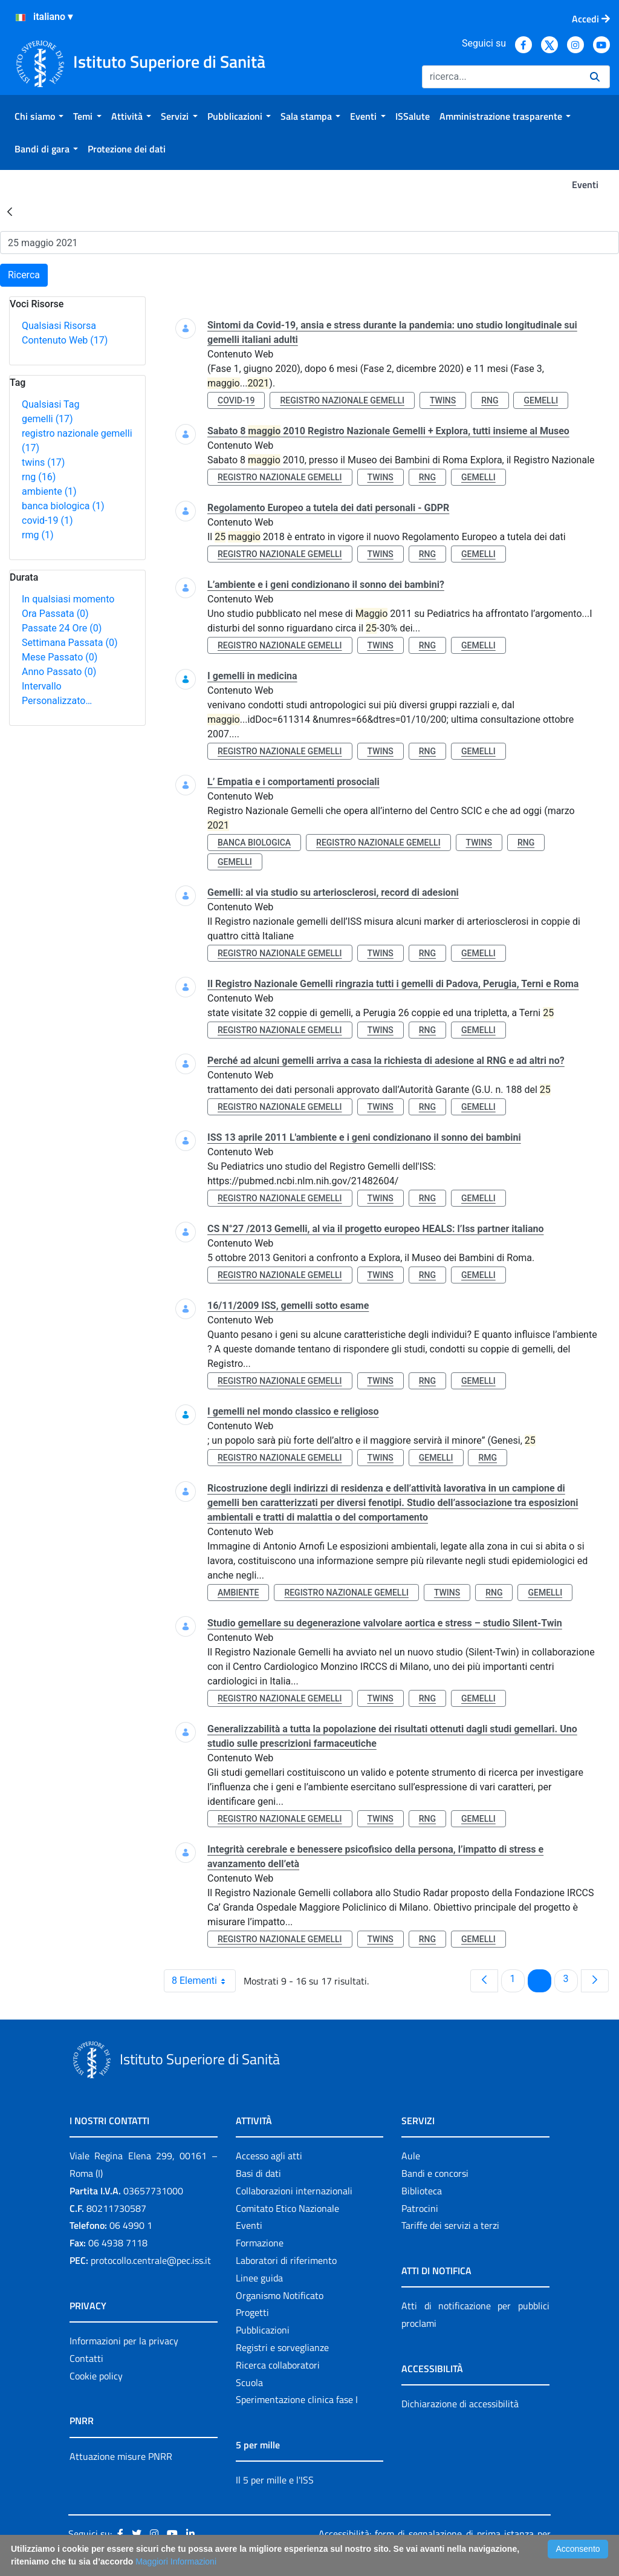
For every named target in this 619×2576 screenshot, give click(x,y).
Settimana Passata (69, 642)
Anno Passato (59, 671)
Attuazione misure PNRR (121, 2456)
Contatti (86, 2358)
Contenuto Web (65, 340)
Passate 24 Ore (62, 628)
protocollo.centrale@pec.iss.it (151, 2260)
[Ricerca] (501, 76)
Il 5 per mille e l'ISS (275, 2480)
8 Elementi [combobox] (203, 1980)
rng (39, 477)
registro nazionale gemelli (342, 400)
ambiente (49, 491)
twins (43, 462)
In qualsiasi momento (68, 599)
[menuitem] (39, 116)
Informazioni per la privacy (124, 2340)
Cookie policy (96, 2376)
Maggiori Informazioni (175, 2561)
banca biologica (63, 506)
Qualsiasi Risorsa (59, 325)
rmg (37, 535)
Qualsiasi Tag (50, 404)
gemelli (47, 419)
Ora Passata (55, 613)
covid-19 (47, 520)
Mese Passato (59, 657)
